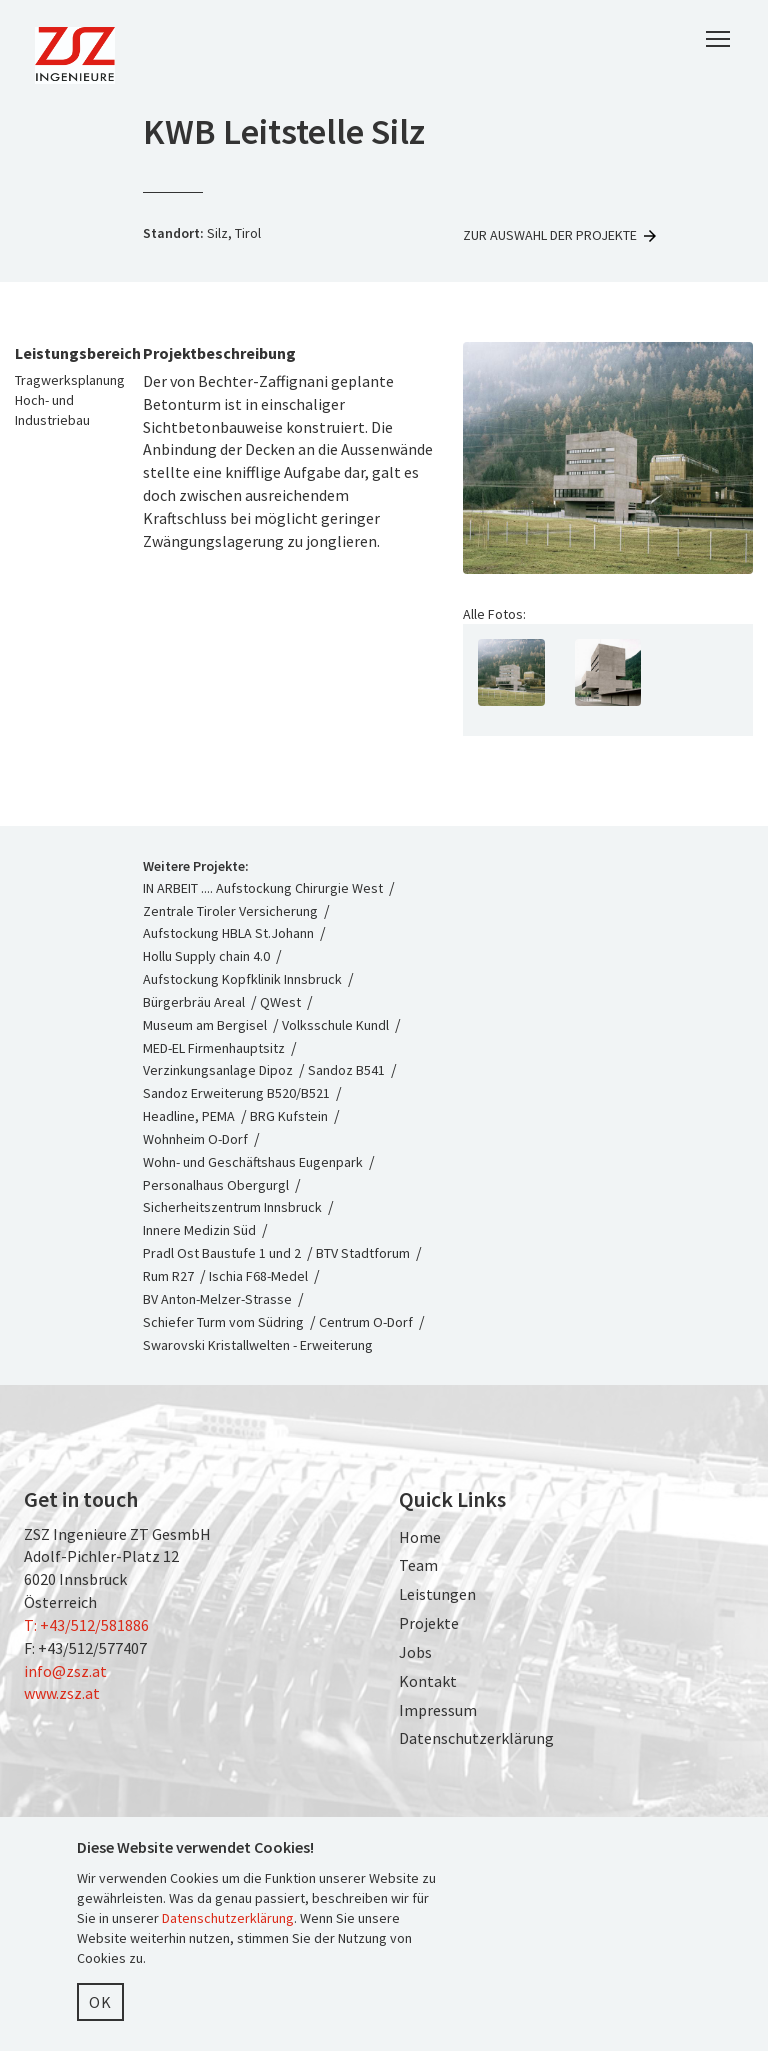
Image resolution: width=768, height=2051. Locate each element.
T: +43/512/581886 (86, 1625)
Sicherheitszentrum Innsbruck (232, 1207)
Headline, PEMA (189, 1116)
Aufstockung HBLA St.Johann (228, 933)
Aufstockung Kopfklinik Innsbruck (242, 979)
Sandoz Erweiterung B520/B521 (236, 1093)
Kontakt (428, 1681)
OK (100, 2002)
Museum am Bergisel (205, 1025)
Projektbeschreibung (219, 353)
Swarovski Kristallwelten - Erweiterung (258, 1345)
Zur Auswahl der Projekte (561, 235)
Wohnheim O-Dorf (195, 1139)
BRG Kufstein (289, 1116)
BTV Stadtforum (363, 1253)
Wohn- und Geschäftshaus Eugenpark (253, 1162)
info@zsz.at (65, 1671)
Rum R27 (168, 1276)
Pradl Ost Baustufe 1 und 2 (222, 1253)
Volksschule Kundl (335, 1025)
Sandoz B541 (346, 1070)
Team (418, 1565)
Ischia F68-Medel (258, 1276)
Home (420, 1537)
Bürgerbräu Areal (194, 1002)
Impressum (438, 1710)
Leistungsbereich (64, 353)
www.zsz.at (62, 1693)
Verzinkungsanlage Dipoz (218, 1070)
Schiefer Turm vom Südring (223, 1322)
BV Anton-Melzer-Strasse (217, 1299)
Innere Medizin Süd (199, 1230)
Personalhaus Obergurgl (216, 1185)
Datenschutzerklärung (476, 1738)
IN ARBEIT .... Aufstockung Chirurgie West (264, 888)
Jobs (415, 1652)
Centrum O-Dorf (366, 1322)
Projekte (429, 1623)
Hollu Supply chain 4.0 (206, 956)
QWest (280, 1002)
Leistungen (437, 1594)
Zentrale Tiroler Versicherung (230, 911)
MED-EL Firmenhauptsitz (214, 1048)
